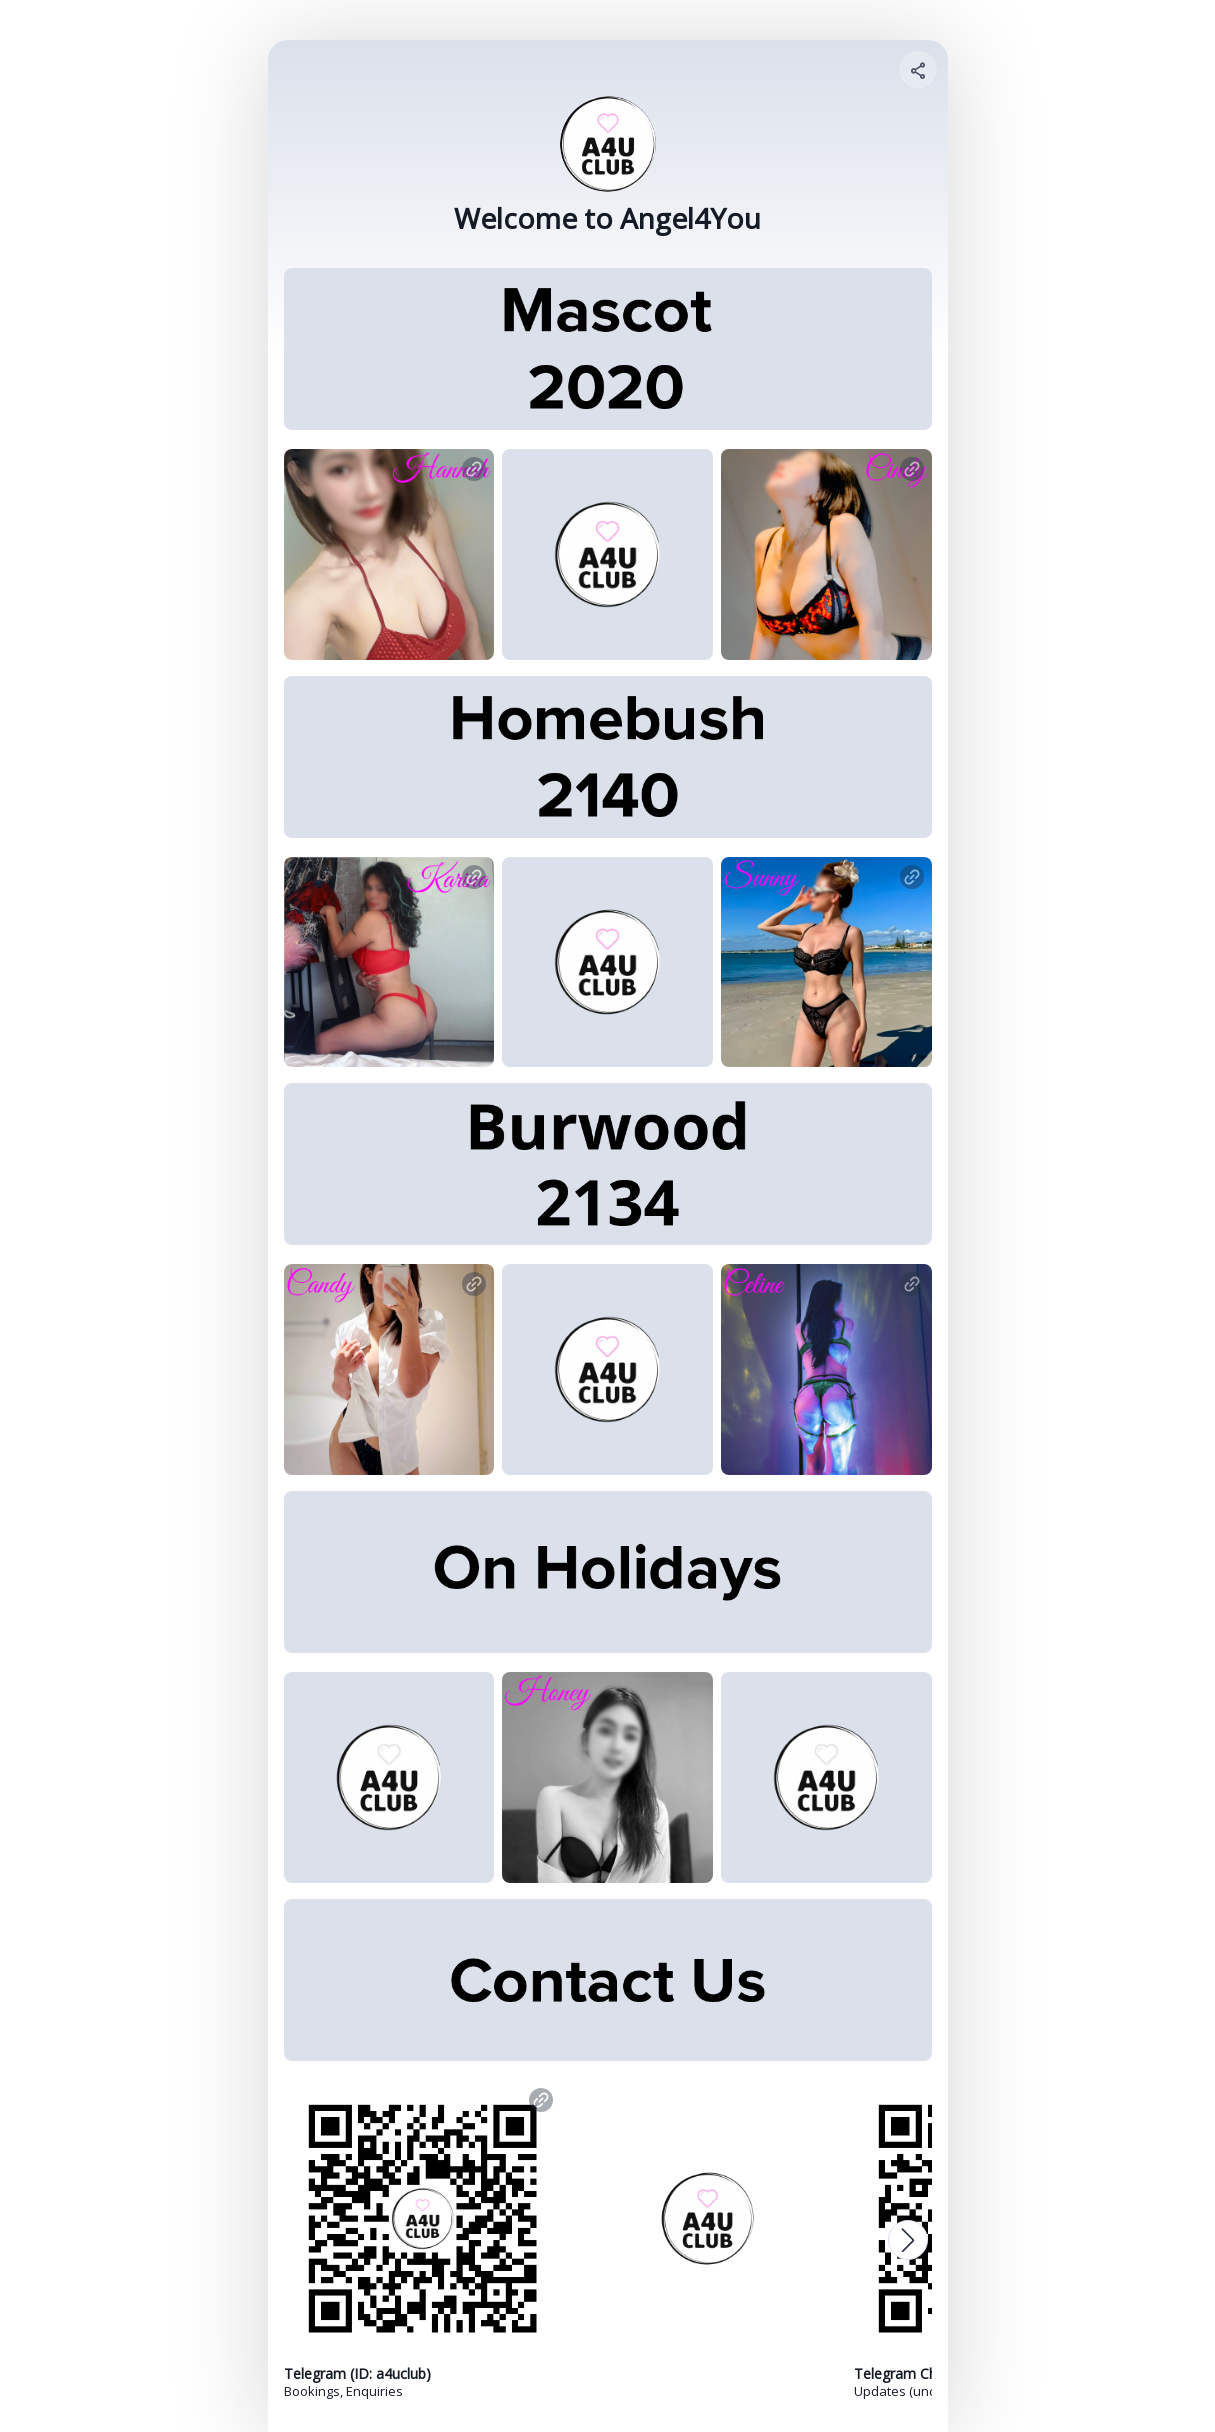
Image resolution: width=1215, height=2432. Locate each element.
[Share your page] (918, 70)
